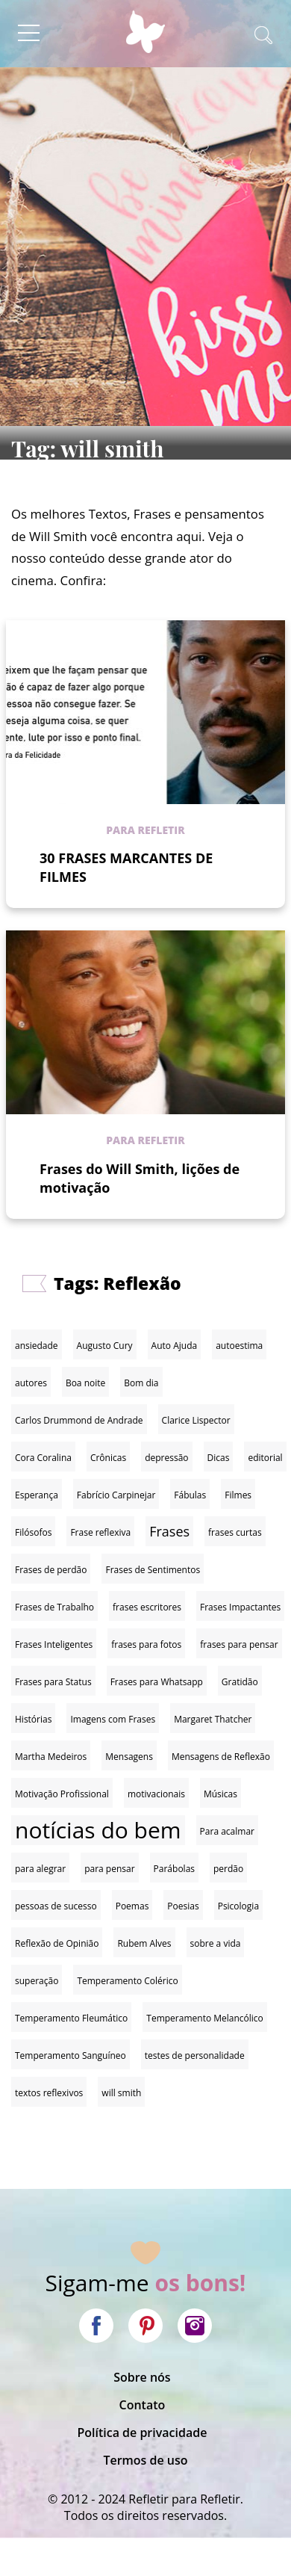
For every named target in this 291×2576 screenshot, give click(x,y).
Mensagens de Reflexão (221, 1756)
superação (36, 1980)
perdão (228, 1868)
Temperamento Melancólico (204, 2018)
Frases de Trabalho (54, 1607)
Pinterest (145, 2325)
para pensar (109, 1868)
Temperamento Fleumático (71, 2018)
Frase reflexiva (100, 1532)
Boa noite (85, 1383)
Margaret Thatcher (212, 1719)
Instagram (195, 2325)
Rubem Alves (144, 1943)
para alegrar (40, 1868)
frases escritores (147, 1607)
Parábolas (174, 1868)
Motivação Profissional (62, 1794)
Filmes (238, 1495)
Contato (142, 2405)
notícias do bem (98, 1829)
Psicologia (238, 1906)
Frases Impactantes (240, 1607)
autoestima (239, 1345)
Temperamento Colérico (127, 1980)
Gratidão (240, 1681)
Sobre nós (142, 2377)
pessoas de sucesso (56, 1906)
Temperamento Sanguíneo (70, 2055)
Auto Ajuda (174, 1345)
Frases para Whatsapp (156, 1681)
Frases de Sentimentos (152, 1569)
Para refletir (145, 830)
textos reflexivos (49, 2093)
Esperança (36, 1495)
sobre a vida (215, 1943)
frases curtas (235, 1532)
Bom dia (141, 1383)
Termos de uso (145, 2460)
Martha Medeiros (51, 1756)
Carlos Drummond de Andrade (79, 1420)
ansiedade (36, 1345)
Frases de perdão (51, 1569)
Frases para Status (53, 1681)
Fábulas (190, 1495)
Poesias (182, 1906)
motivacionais (156, 1794)
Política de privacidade (142, 2432)
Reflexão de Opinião (56, 1943)
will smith (121, 2093)
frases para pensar (239, 1644)
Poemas (132, 1906)
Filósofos (33, 1532)
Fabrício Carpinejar (116, 1495)
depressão (166, 1457)
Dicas (218, 1457)
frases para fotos (146, 1644)
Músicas (220, 1794)
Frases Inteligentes (54, 1644)
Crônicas (108, 1457)
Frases (169, 1531)
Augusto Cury (105, 1345)
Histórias (33, 1719)
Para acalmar (227, 1831)
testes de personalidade (195, 2055)
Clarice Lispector (196, 1420)
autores (31, 1383)
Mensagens (129, 1756)
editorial (265, 1457)
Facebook (96, 2325)
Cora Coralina (43, 1457)
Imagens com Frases (112, 1719)
